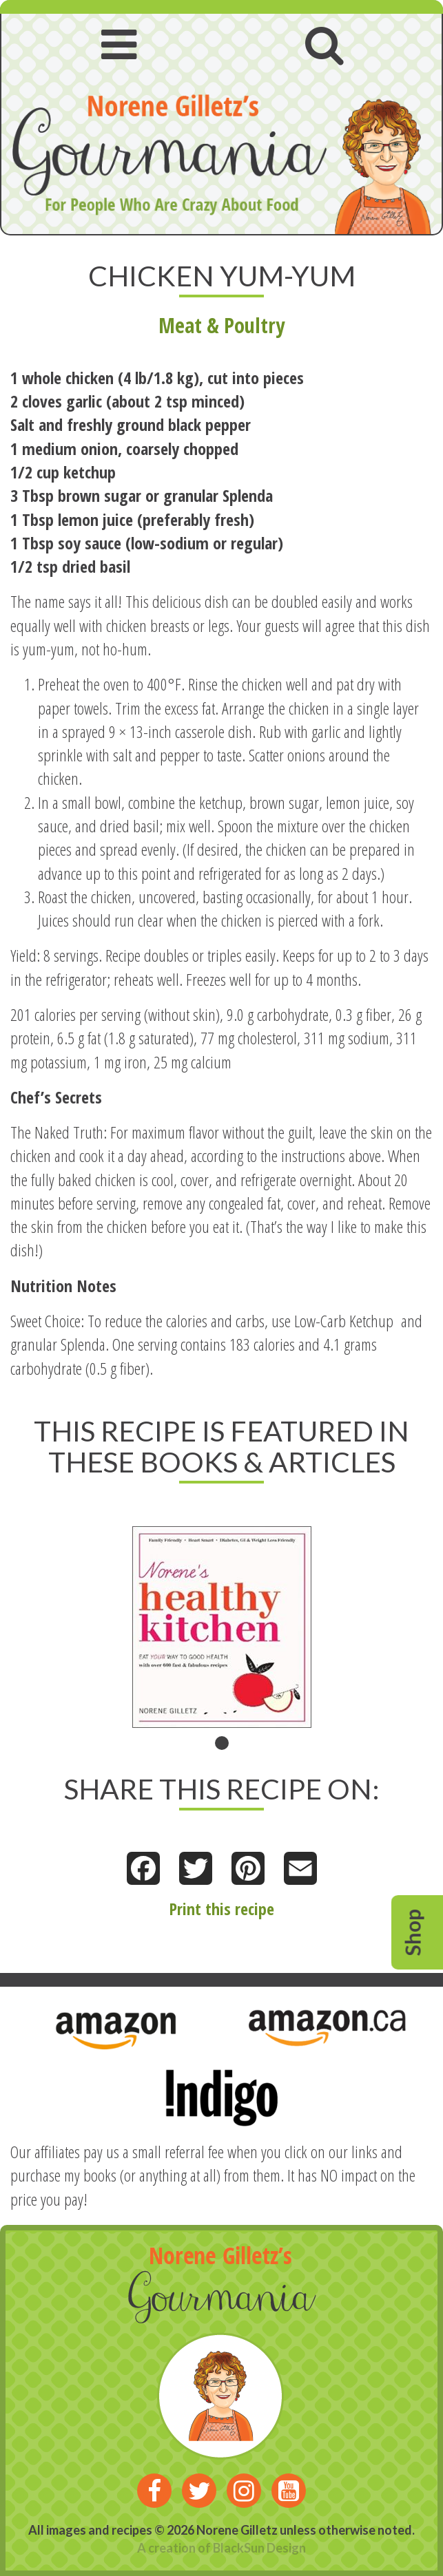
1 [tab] (222, 1743)
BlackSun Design (259, 2547)
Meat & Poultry (221, 325)
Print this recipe (221, 1908)
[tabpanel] (222, 1627)
